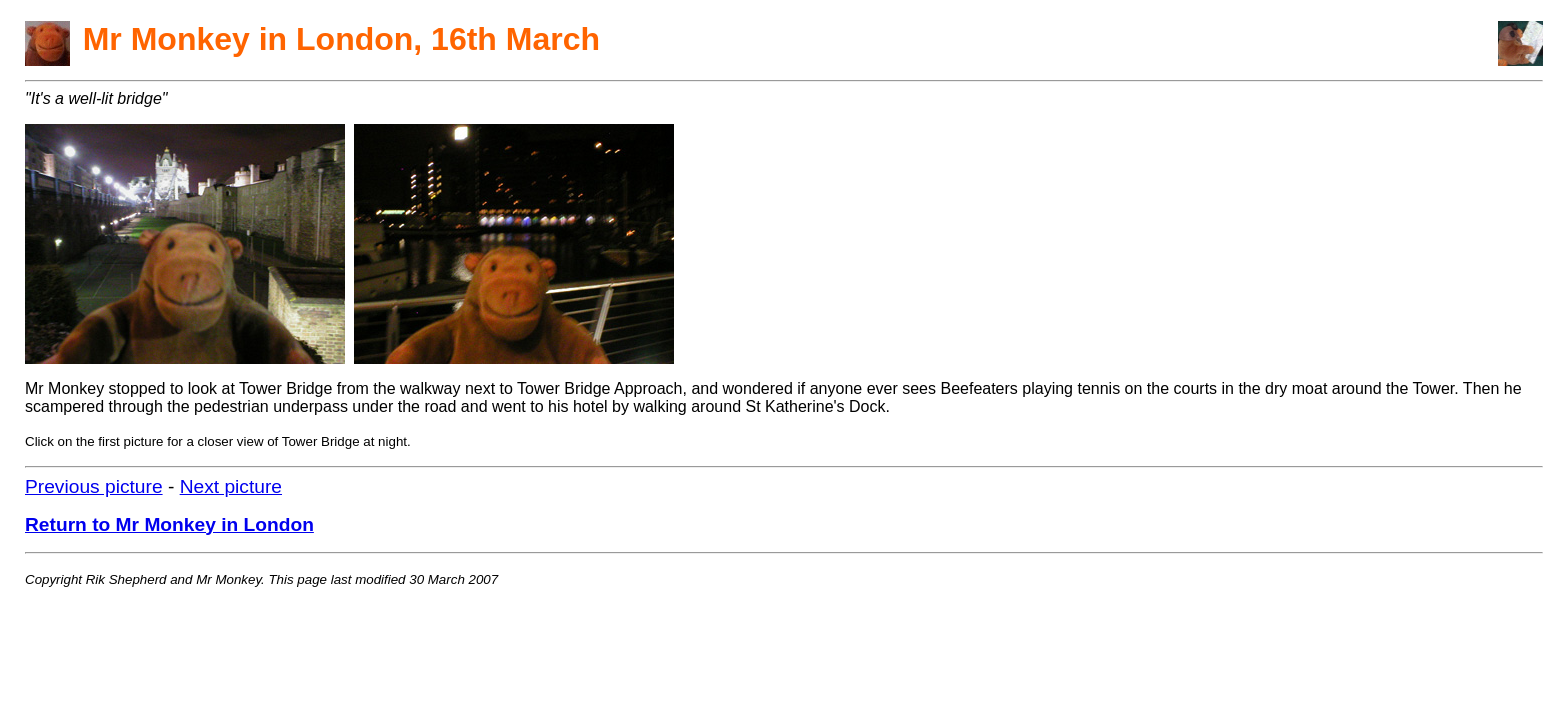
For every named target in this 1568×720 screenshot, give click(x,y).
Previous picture (94, 486)
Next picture (231, 486)
